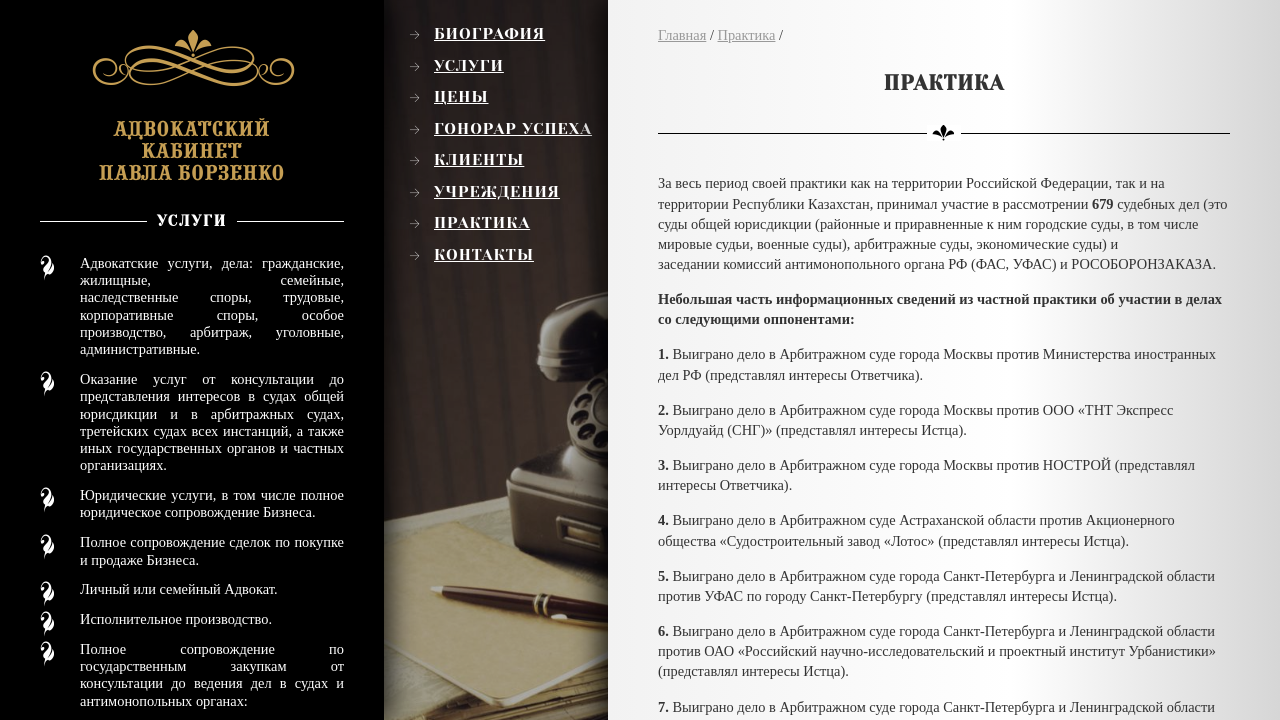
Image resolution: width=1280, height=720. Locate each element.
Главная (682, 35)
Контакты (484, 255)
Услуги (469, 66)
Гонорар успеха (513, 129)
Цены (461, 97)
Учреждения (497, 192)
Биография (489, 34)
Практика (482, 223)
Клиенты (479, 160)
